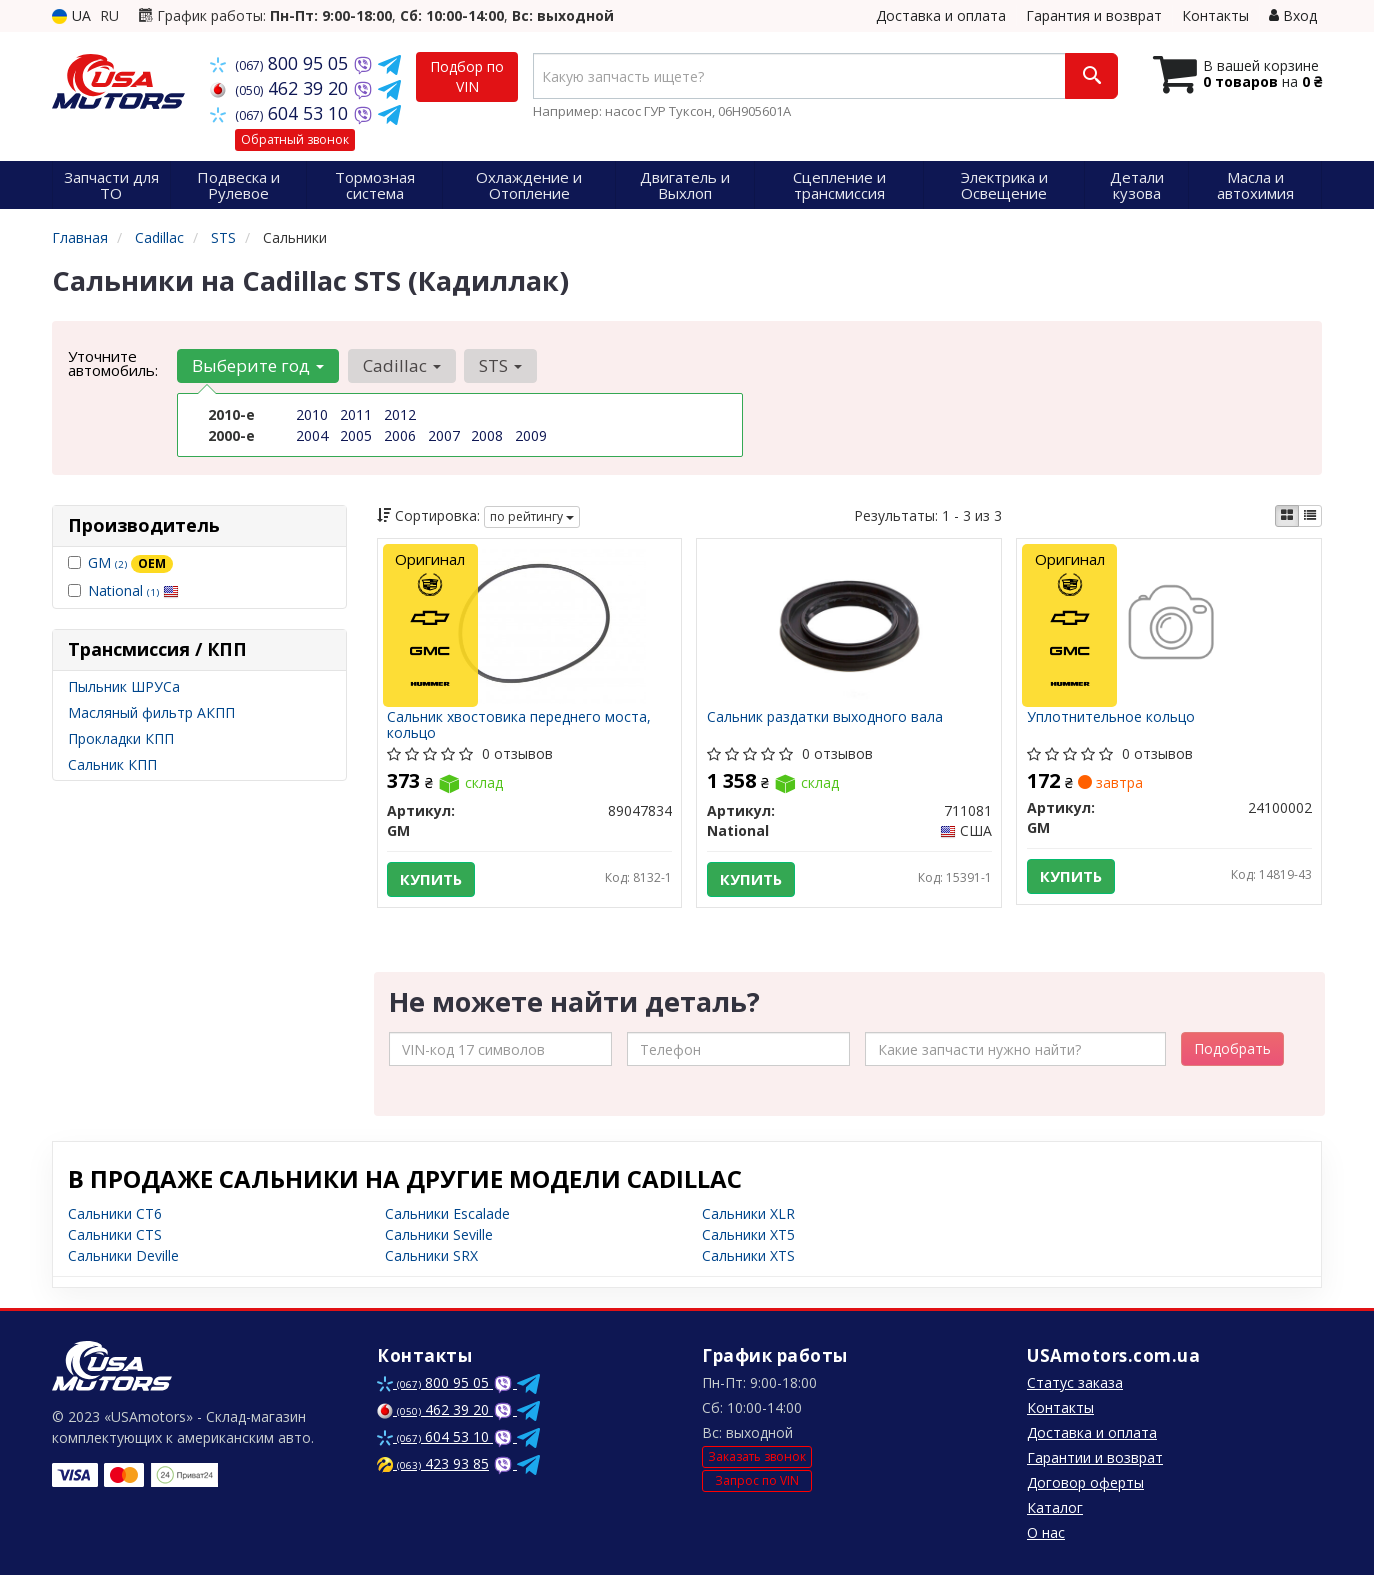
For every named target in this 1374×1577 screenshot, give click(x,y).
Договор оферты (1085, 1484)
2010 (312, 414)
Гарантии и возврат (1095, 1459)
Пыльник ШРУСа (124, 686)
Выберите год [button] (258, 365)
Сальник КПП (112, 764)
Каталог (1055, 1509)
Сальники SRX (431, 1257)
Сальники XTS (748, 1257)
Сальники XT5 (748, 1236)
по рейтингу (532, 516)
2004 (312, 435)
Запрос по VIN (757, 1481)
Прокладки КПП (121, 738)
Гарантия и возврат (1094, 15)
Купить (432, 880)
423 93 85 (433, 1465)
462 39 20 (281, 88)
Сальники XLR (748, 1215)
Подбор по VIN (467, 76)
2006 (400, 435)
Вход (1293, 15)
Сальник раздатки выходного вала (825, 717)
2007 (444, 435)
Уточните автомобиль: (113, 363)
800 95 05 (281, 63)
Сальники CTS (115, 1236)
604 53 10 (281, 113)
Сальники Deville (123, 1257)
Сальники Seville (439, 1236)
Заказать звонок (757, 1458)
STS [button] (499, 365)
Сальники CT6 (115, 1215)
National (133, 590)
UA (71, 15)
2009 (531, 435)
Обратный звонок (295, 139)
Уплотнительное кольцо (1111, 717)
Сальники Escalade (447, 1215)
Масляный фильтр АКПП (151, 712)
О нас (1046, 1534)
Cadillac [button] (401, 365)
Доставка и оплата (941, 15)
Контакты (1215, 15)
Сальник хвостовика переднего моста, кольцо (520, 724)
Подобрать (1232, 1050)
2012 (400, 414)
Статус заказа (1075, 1384)
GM (130, 562)
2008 (487, 435)
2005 (356, 435)
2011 (356, 414)
